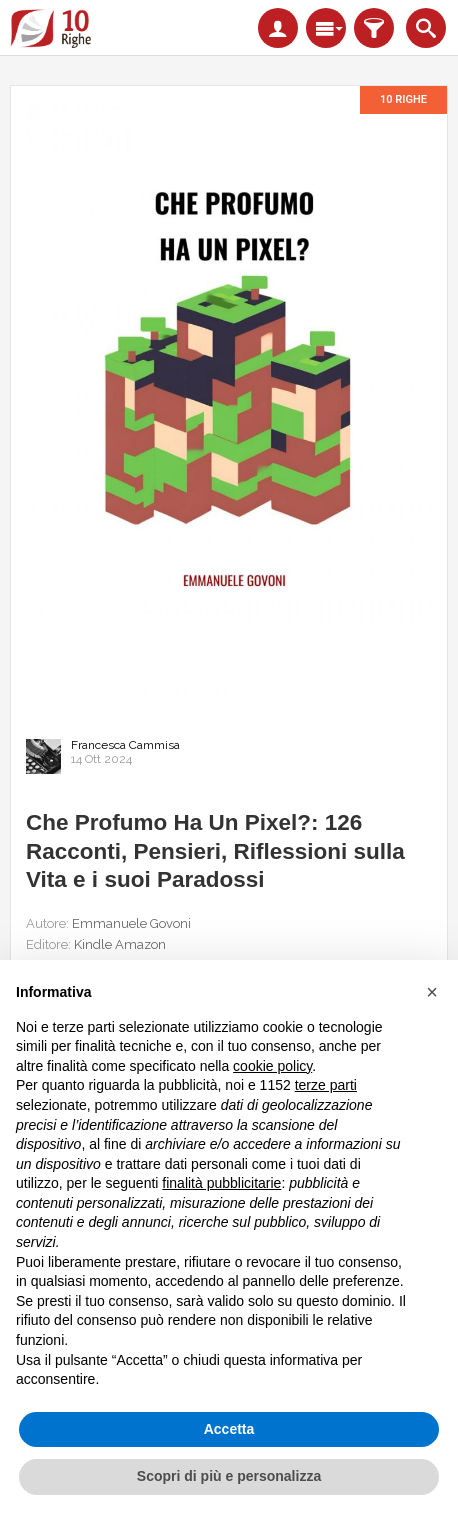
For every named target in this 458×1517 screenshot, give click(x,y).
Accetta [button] (229, 1429)
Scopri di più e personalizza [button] (229, 1476)
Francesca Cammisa (125, 745)
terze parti (326, 1085)
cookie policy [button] (272, 1066)
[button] (432, 992)
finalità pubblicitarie (221, 1183)
